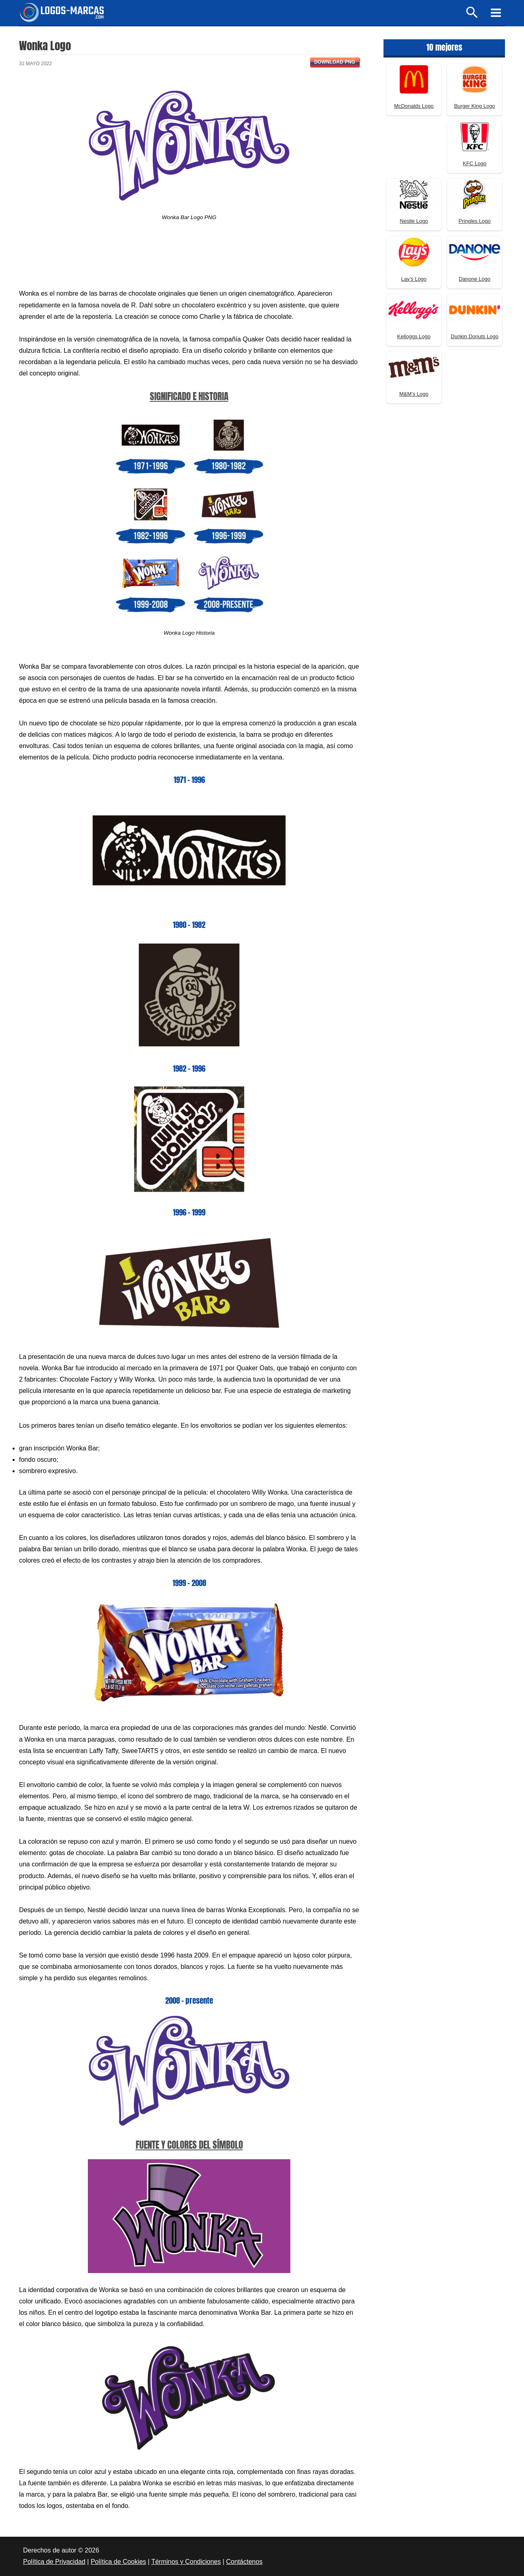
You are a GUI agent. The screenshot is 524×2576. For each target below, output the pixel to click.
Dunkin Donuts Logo (474, 336)
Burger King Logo (474, 106)
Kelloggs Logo (413, 336)
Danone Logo (474, 279)
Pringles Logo (474, 221)
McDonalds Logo (414, 106)
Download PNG (334, 62)
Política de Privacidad (54, 2561)
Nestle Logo (414, 221)
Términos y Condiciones (186, 2561)
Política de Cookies (118, 2561)
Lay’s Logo (414, 279)
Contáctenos (244, 2561)
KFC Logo (475, 163)
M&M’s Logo (413, 394)
